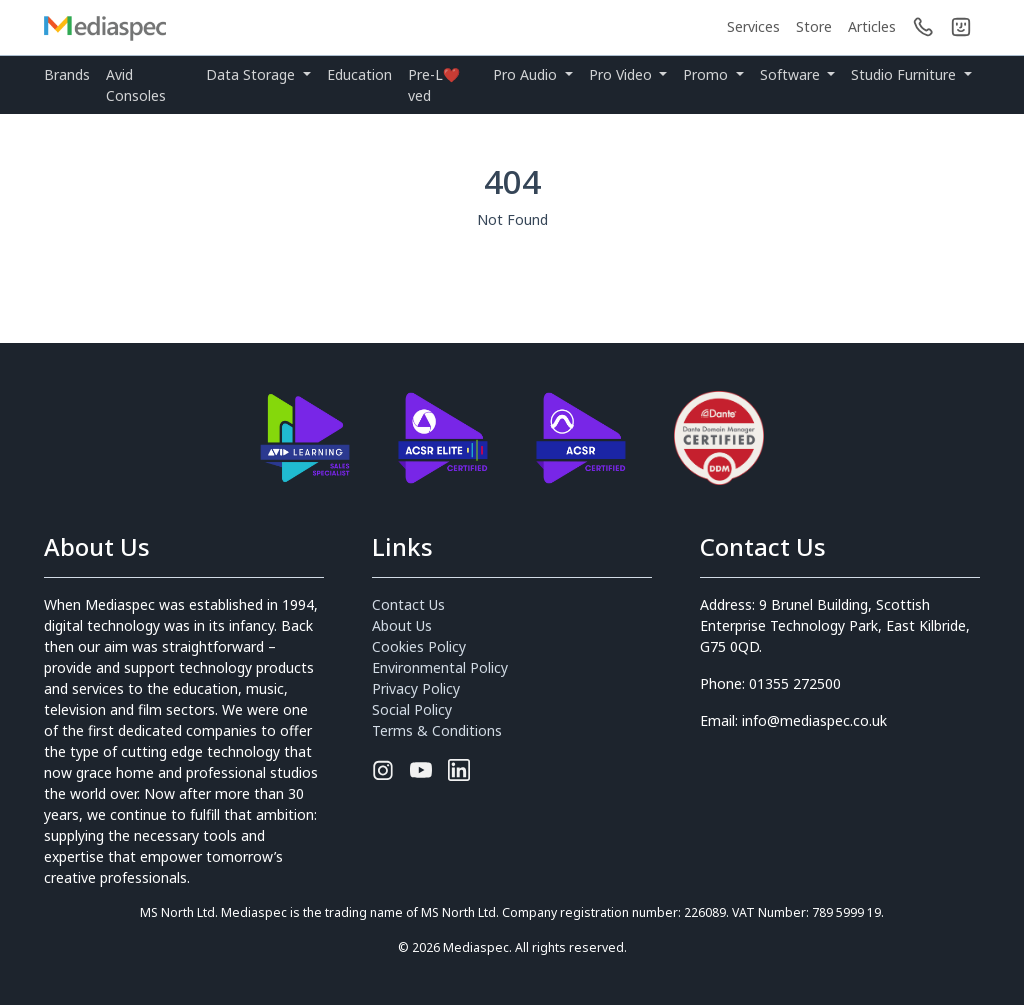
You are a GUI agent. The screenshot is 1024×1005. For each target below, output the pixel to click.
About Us (402, 625)
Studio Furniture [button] (905, 74)
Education (359, 74)
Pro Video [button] (622, 74)
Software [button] (792, 74)
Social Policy (412, 709)
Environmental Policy (440, 667)
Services (753, 26)
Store (814, 26)
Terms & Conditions (437, 730)
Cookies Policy (419, 646)
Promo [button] (707, 74)
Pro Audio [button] (527, 74)
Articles (872, 26)
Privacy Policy (416, 688)
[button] (961, 27)
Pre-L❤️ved (434, 85)
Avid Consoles (136, 85)
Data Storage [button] (252, 74)
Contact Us (408, 604)
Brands (67, 74)
